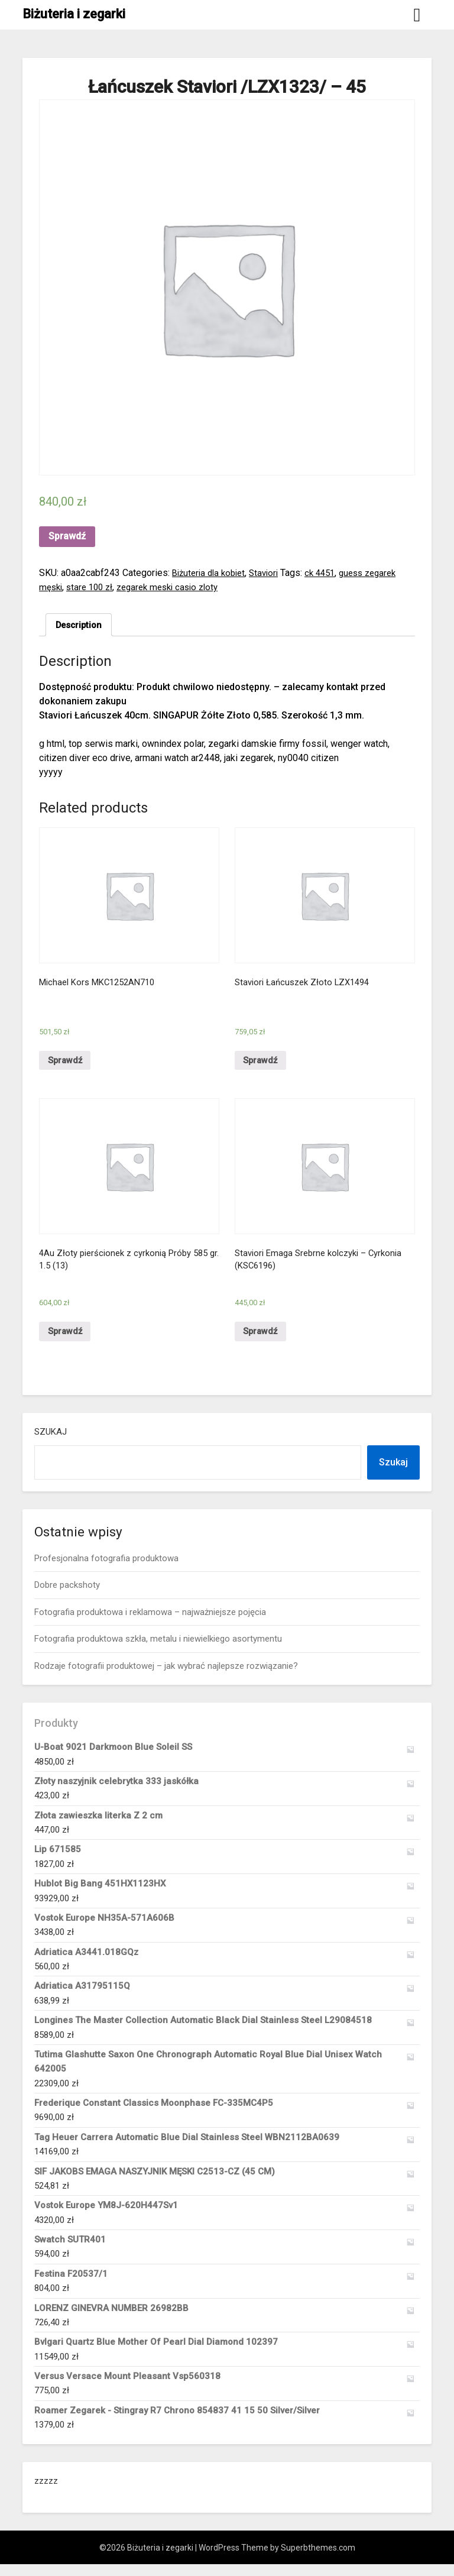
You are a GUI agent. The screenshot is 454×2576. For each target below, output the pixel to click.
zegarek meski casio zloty (176, 587)
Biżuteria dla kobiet (211, 572)
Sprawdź (67, 536)
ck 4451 (329, 572)
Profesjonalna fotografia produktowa (106, 1570)
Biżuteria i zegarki (73, 14)
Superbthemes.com (318, 2559)
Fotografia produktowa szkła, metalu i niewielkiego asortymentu (158, 1650)
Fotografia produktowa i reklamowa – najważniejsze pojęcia (150, 1624)
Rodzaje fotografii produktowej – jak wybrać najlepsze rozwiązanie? (166, 1677)
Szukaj (50, 1443)
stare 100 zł (93, 587)
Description (81, 625)
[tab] (81, 625)
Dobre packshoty (67, 1596)
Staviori (271, 572)
